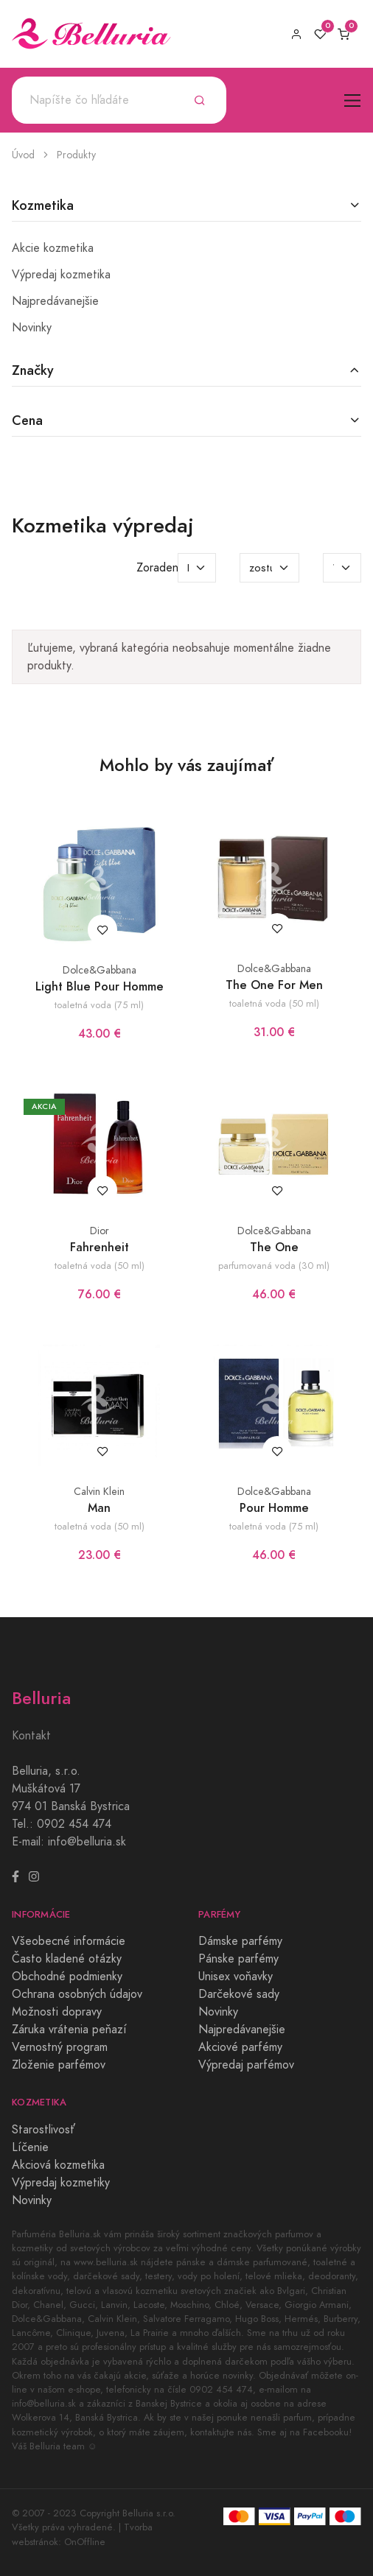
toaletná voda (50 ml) (274, 1003)
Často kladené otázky (67, 1959)
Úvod (23, 155)
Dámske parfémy (240, 1941)
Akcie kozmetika (53, 248)
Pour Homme (274, 1507)
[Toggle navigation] (353, 100)
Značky (33, 370)
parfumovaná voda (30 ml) (274, 1265)
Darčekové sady (238, 1994)
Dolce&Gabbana (99, 970)
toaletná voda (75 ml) (99, 1005)
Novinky (32, 328)
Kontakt (31, 1736)
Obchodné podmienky (67, 1976)
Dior (99, 1231)
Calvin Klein (99, 1492)
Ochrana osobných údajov (77, 1994)
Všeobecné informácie (68, 1941)
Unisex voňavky (235, 1976)
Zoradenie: (163, 568)
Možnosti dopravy (57, 2012)
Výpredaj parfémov (246, 2065)
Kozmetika (43, 205)
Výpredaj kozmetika (61, 275)
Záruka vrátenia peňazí (69, 2029)
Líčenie (30, 2147)
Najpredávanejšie (55, 301)
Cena (27, 420)
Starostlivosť (43, 2130)
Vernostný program (60, 2047)
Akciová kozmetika (58, 2165)
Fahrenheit (99, 1247)
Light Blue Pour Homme (99, 986)
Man (99, 1507)
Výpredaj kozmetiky (61, 2183)
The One (274, 1247)
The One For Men (274, 984)
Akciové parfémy (240, 2047)
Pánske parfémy (238, 1959)
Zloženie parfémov (58, 2065)
